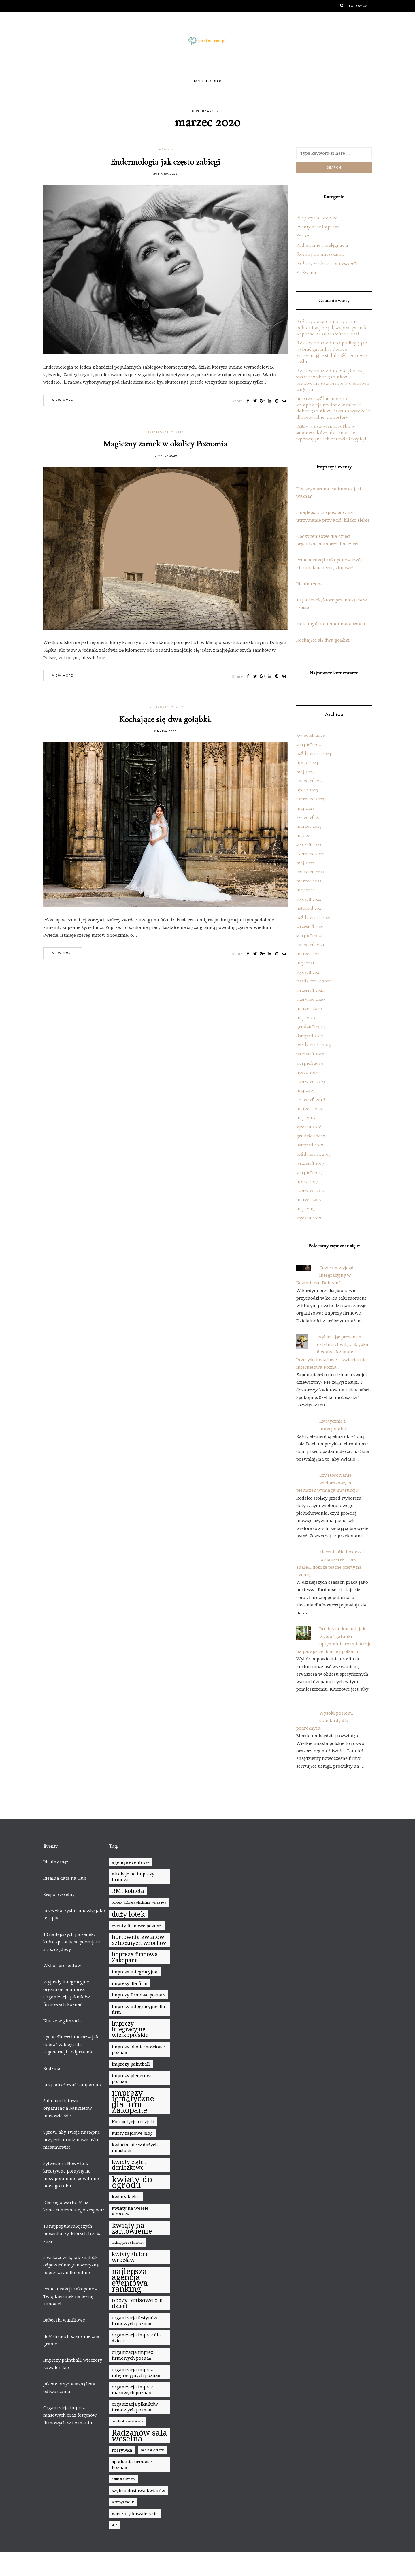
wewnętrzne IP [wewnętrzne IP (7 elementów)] (123, 2502)
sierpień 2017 (309, 1172)
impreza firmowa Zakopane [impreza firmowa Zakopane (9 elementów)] (135, 1957)
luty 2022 (305, 890)
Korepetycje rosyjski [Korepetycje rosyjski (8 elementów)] (133, 2121)
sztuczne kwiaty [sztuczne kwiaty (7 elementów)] (123, 2479)
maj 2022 (305, 862)
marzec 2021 (308, 953)
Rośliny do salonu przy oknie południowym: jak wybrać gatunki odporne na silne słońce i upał (332, 327)
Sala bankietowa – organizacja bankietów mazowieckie (67, 2108)
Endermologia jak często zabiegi (165, 161)
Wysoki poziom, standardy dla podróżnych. (324, 1720)
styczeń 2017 (308, 1218)
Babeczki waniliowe (64, 2320)
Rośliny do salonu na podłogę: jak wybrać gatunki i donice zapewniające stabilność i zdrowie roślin (331, 352)
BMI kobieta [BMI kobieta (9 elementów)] (128, 1891)
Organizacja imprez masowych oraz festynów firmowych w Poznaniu (70, 2415)
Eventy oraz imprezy (165, 431)
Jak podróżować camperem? (72, 2084)
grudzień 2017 (310, 1135)
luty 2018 (305, 1117)
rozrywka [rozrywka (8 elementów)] (122, 2450)
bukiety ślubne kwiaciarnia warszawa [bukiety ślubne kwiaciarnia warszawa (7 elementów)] (139, 1902)
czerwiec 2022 (310, 853)
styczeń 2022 (308, 899)
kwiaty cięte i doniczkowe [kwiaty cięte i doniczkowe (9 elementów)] (129, 2164)
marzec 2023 (308, 826)
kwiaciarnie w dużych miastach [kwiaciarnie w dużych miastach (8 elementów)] (135, 2147)
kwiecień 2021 (310, 944)
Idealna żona (309, 584)
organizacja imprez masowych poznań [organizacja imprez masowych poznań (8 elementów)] (132, 2389)
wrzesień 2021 (310, 926)
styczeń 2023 (308, 844)
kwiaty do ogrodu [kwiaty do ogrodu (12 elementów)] (132, 2182)
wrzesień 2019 (310, 1054)
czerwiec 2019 (310, 1081)
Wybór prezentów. (62, 1965)
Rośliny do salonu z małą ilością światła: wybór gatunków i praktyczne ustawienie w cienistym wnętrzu (332, 380)
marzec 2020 (309, 1008)
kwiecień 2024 (310, 780)
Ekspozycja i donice (316, 217)
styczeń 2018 (309, 1126)
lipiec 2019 (307, 1072)
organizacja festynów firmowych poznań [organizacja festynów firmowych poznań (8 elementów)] (134, 2320)
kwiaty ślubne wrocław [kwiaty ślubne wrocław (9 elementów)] (130, 2257)
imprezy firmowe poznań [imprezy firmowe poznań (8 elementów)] (138, 1995)
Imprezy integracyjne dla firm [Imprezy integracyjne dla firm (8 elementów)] (138, 2009)
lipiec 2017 (307, 1181)
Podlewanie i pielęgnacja (322, 245)
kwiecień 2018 (310, 1099)
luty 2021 (305, 962)
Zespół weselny (59, 1894)
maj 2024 (305, 771)
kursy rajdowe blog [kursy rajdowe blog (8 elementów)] (132, 2133)
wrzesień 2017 (310, 1163)
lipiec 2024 (307, 762)
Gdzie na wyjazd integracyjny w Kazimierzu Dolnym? (325, 1275)
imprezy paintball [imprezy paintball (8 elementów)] (131, 2064)
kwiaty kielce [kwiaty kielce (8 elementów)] (126, 2196)
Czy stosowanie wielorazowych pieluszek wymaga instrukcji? (327, 1482)
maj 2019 (305, 1090)
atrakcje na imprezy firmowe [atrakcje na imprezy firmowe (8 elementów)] (133, 1876)
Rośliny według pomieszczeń (326, 263)
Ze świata (165, 149)
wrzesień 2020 (310, 990)
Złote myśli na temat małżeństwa (330, 624)
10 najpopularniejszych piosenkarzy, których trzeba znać (72, 2233)
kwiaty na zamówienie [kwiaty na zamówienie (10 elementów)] (132, 2228)
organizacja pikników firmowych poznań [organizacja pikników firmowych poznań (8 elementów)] (135, 2407)
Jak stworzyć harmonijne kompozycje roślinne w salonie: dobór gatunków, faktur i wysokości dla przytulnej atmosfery (333, 407)
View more (62, 400)
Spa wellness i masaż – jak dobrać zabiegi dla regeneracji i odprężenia (71, 2044)
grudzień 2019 (310, 1026)
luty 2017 (305, 1208)
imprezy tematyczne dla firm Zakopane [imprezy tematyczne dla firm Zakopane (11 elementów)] (133, 2101)
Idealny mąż (55, 1861)
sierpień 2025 (309, 744)
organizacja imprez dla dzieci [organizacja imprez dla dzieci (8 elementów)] (136, 2337)
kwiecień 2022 (310, 871)
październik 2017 (313, 1154)
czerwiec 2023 (310, 798)
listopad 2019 (310, 1035)
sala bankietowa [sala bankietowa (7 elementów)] (153, 2450)
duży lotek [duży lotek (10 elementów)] (128, 1914)
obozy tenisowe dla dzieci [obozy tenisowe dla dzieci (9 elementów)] (137, 2303)
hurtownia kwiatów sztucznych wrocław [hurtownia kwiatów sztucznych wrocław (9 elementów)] (139, 1940)
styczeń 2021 (308, 972)
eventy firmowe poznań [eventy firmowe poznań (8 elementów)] (137, 1925)
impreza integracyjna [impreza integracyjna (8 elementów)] (135, 1972)
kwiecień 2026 (310, 735)
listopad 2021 (309, 908)
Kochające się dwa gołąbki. (165, 719)
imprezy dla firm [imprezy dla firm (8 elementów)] (130, 1983)
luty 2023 (305, 835)
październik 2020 (314, 981)
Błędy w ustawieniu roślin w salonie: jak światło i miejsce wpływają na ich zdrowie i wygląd (331, 432)
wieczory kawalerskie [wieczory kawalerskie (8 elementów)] (135, 2513)
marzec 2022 (308, 881)
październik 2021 (313, 917)
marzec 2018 (309, 1108)
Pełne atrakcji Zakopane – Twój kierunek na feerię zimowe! (70, 2296)
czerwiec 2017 (310, 1190)
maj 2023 (305, 808)
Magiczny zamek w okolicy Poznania (165, 443)
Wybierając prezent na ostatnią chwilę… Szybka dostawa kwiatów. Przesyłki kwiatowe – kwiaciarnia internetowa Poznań (332, 1352)
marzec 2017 (309, 1199)
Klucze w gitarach (62, 2021)
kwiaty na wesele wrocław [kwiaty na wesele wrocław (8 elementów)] (130, 2211)
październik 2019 (314, 1044)
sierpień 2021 (309, 935)
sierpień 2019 (309, 1063)
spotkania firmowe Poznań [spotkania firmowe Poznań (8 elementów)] (132, 2464)
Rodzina (52, 2068)
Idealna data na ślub (64, 1878)
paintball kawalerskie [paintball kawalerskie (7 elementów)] (127, 2421)
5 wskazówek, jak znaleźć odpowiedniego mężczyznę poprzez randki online (71, 2264)
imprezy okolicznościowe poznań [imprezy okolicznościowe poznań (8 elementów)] (138, 2049)
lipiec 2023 (307, 790)
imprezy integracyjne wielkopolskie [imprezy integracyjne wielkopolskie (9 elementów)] (130, 2029)
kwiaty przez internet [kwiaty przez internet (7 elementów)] (128, 2243)
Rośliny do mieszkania (320, 254)
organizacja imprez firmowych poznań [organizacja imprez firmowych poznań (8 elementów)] (132, 2355)
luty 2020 (305, 1017)
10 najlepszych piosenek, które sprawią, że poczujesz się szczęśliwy (71, 1941)
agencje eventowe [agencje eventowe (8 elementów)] (131, 1862)
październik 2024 (313, 753)
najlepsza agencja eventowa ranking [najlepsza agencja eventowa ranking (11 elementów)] (130, 2280)
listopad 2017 (309, 1145)
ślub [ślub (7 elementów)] (115, 2525)
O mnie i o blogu (207, 81)
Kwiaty (303, 236)
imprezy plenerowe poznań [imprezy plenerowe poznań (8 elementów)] (132, 2078)
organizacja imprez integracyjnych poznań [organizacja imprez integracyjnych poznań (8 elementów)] (136, 2372)
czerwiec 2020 (310, 999)
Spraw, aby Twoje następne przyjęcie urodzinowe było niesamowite (71, 2139)
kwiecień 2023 (310, 817)
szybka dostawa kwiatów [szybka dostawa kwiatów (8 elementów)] (138, 2490)
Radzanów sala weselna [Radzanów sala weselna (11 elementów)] (139, 2435)
